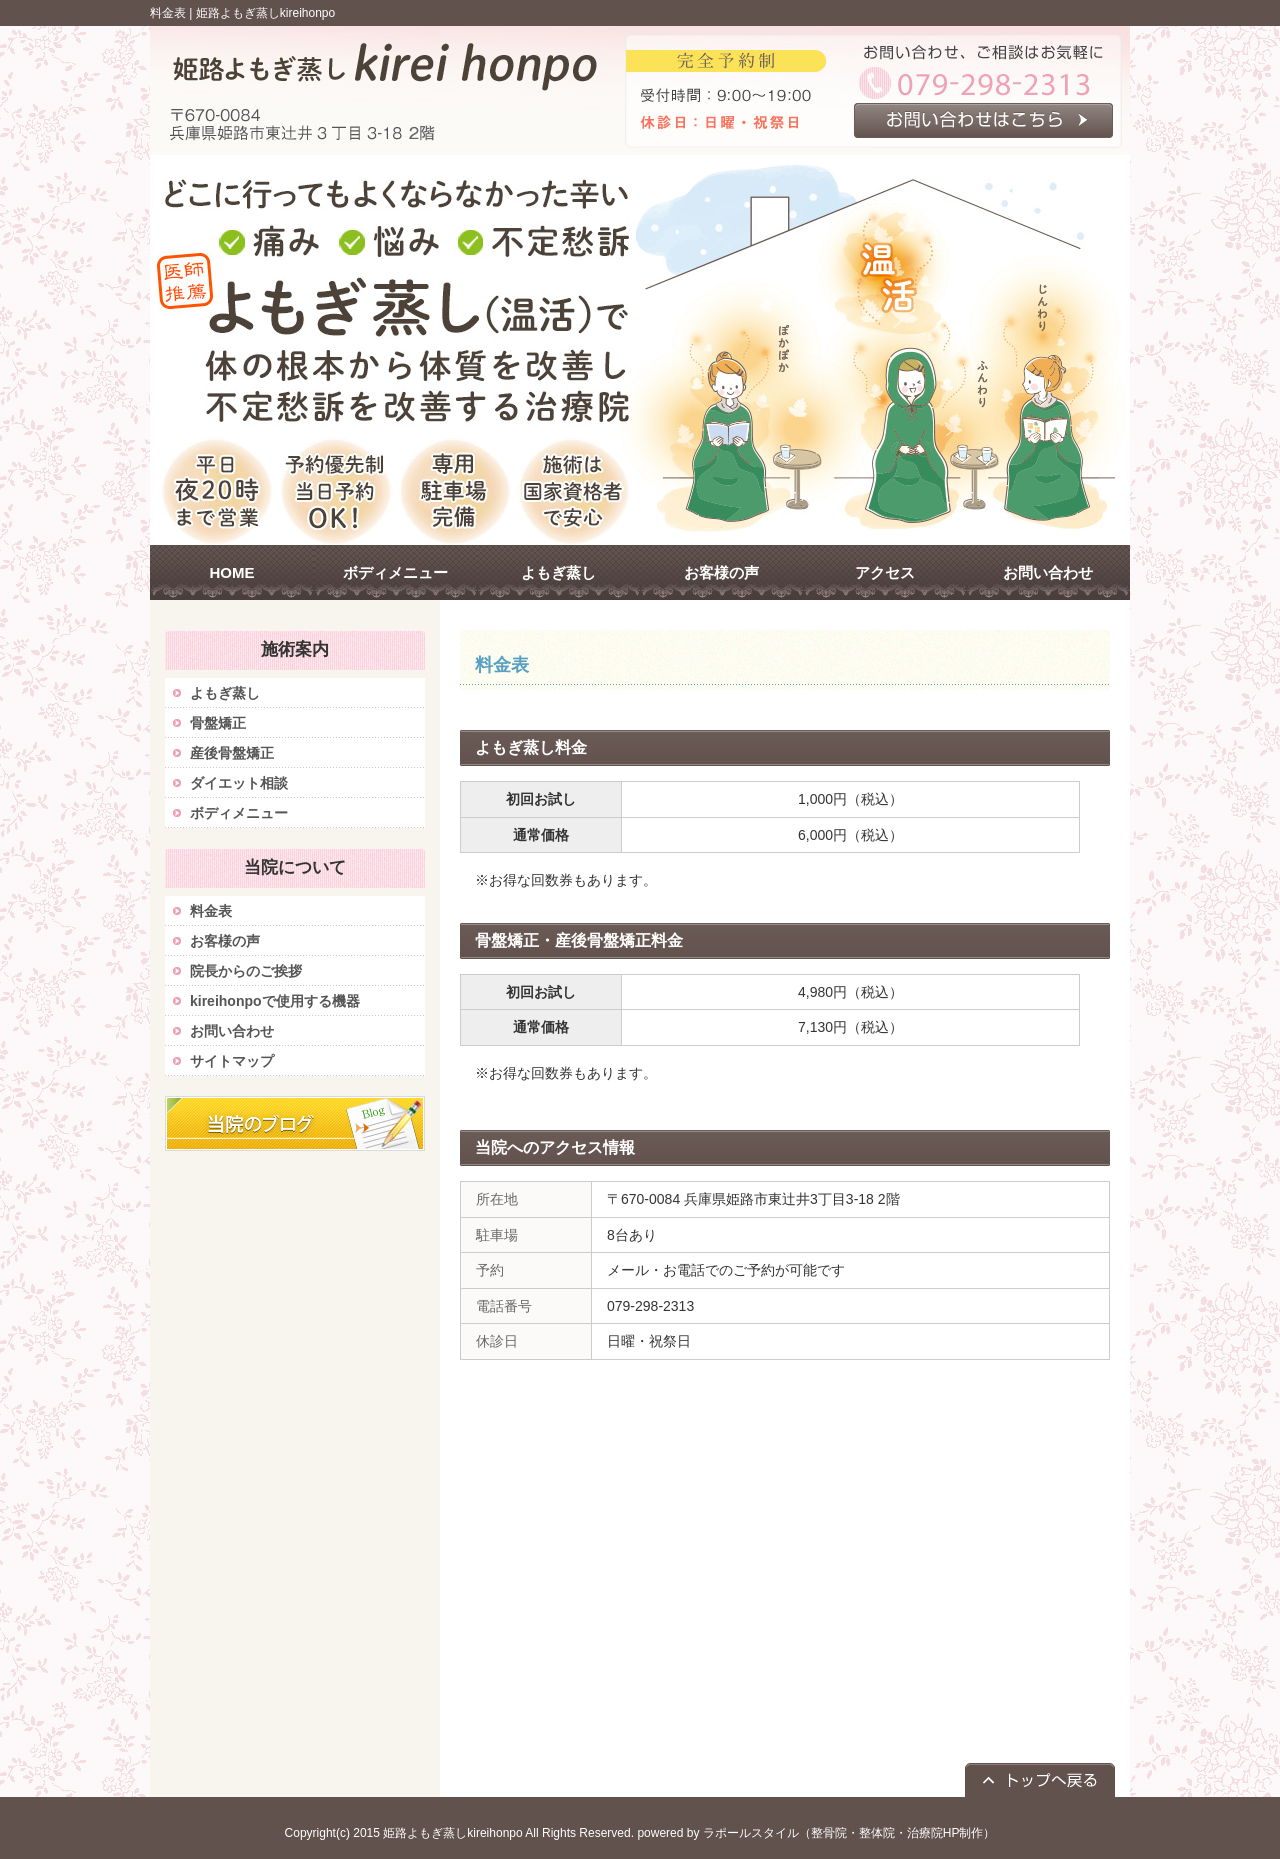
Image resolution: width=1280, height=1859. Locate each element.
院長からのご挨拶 (246, 971)
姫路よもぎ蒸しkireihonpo (265, 13)
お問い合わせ (232, 1031)
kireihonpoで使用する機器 (275, 1001)
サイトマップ (232, 1061)
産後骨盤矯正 (232, 753)
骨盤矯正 (218, 723)
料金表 (211, 911)
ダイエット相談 (239, 783)
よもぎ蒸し (225, 693)
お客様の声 (225, 941)
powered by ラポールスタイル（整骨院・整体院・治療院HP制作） (816, 1833)
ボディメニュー (239, 813)
